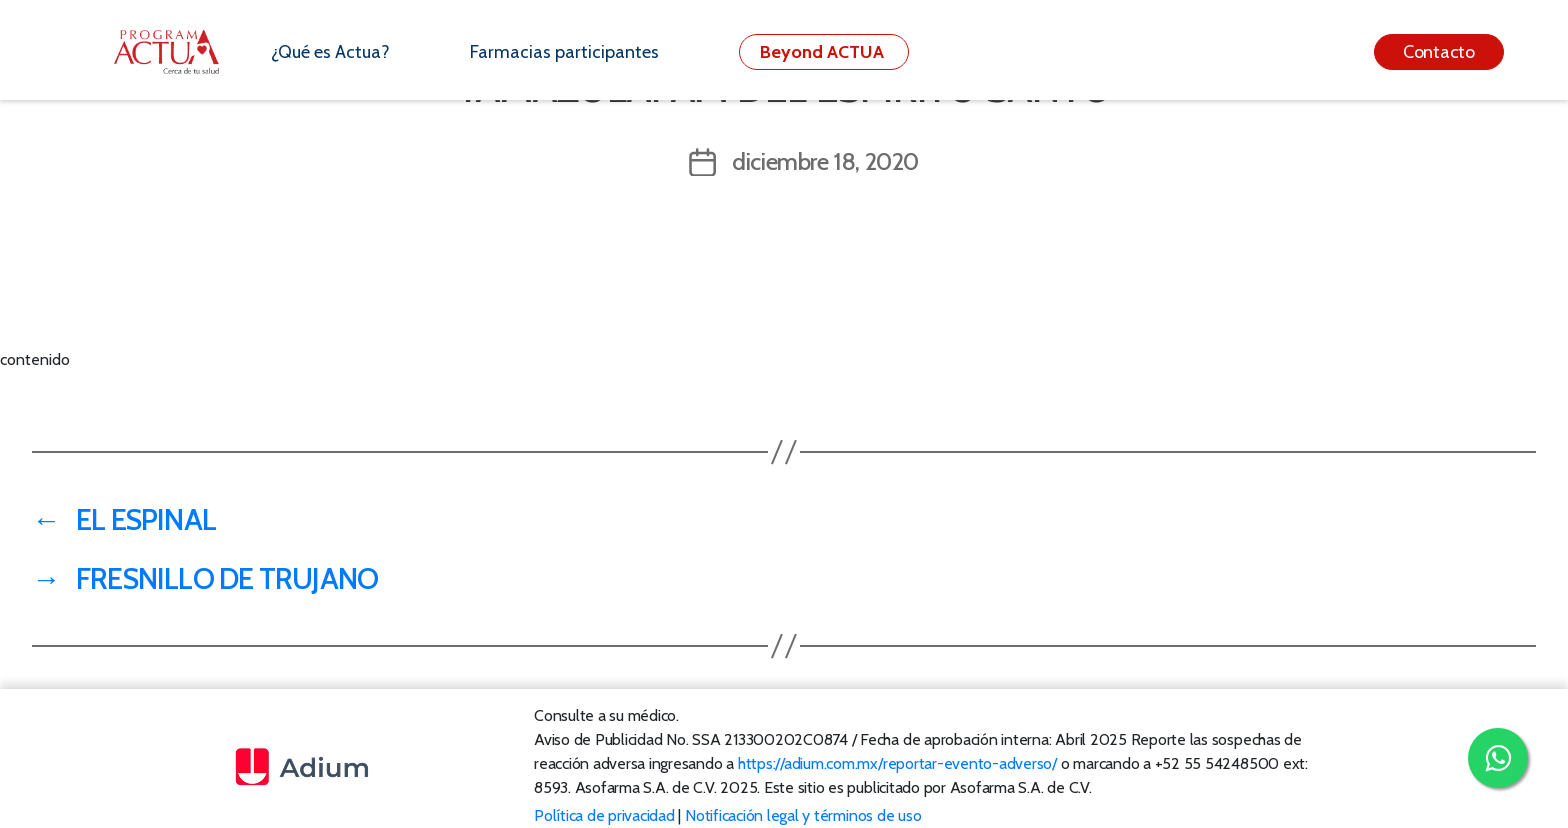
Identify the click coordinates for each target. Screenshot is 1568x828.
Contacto (1439, 52)
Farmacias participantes (564, 52)
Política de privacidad (604, 815)
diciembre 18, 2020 (825, 161)
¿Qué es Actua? (330, 52)
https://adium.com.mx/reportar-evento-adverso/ (897, 763)
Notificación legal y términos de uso (803, 815)
